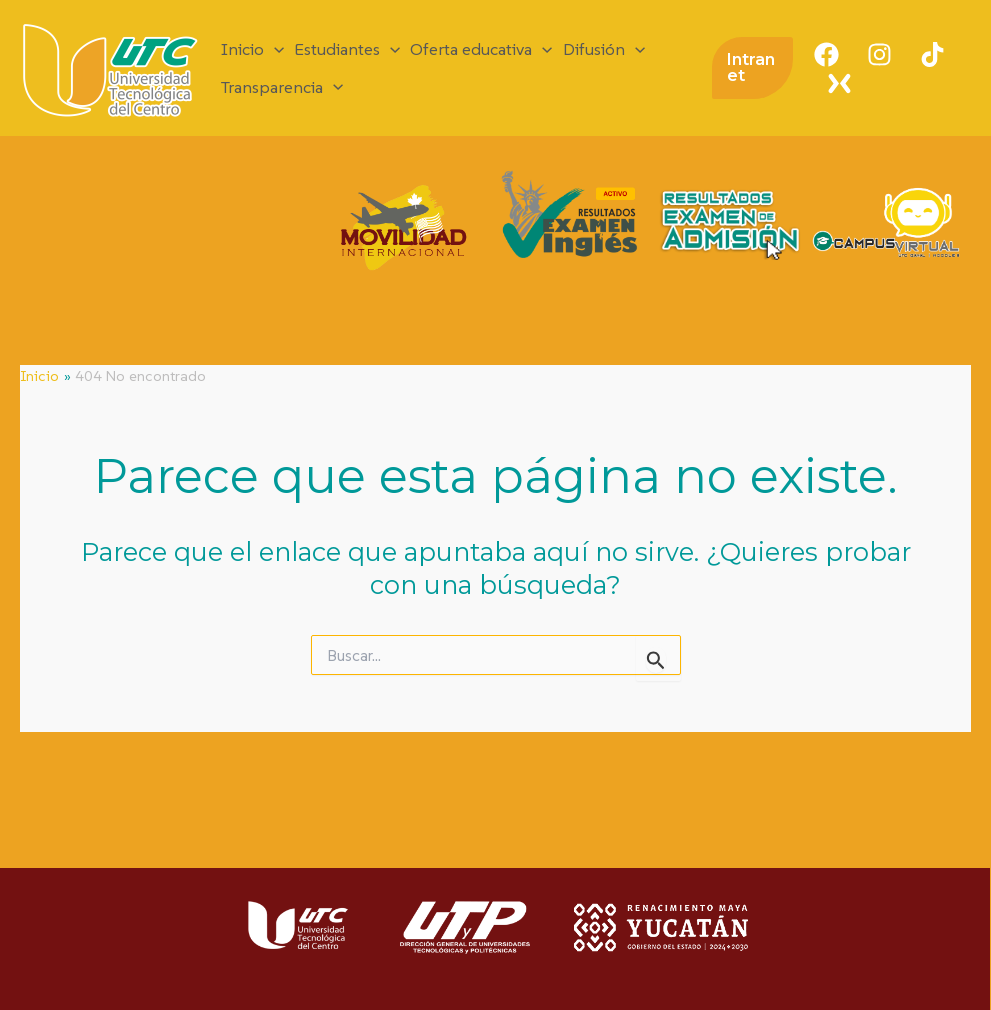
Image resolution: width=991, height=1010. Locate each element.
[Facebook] (826, 54)
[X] (839, 83)
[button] (752, 68)
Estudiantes (347, 49)
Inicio (252, 49)
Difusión (604, 49)
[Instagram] (879, 54)
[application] (274, 49)
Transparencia (282, 87)
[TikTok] (932, 54)
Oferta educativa (481, 49)
